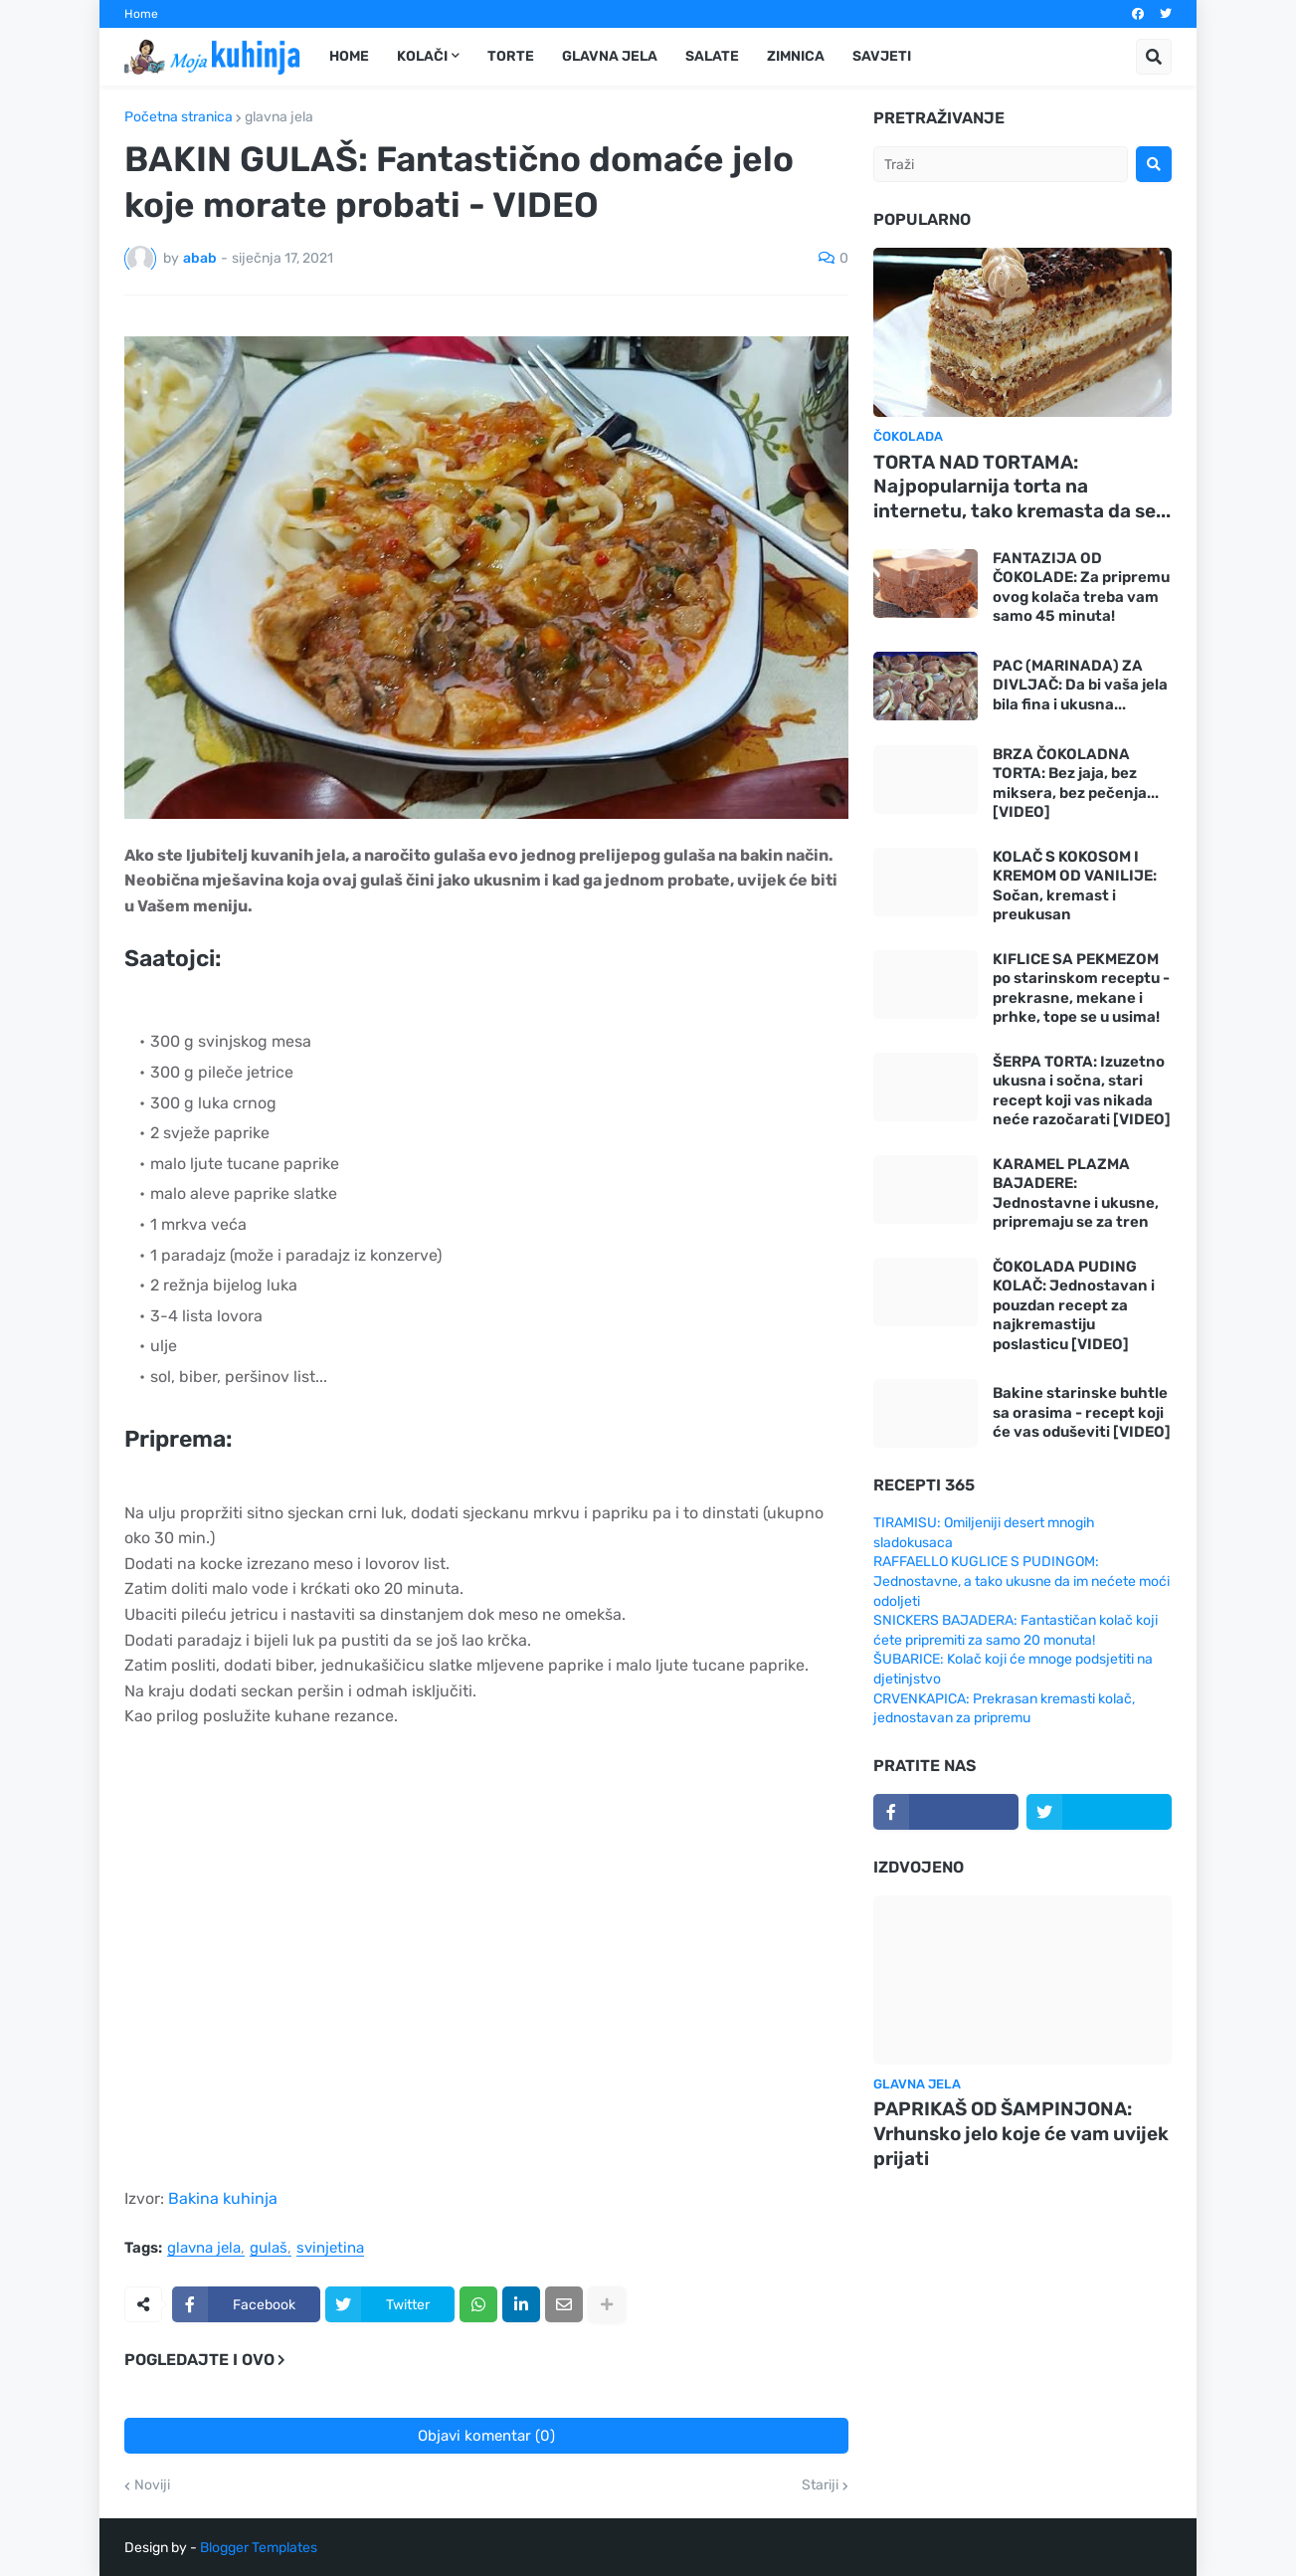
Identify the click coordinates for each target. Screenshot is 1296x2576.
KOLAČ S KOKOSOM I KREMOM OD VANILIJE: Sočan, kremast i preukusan (1075, 886)
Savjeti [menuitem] (881, 56)
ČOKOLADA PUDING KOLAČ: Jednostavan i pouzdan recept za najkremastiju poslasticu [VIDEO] (1074, 1305)
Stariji (820, 2485)
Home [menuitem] (349, 56)
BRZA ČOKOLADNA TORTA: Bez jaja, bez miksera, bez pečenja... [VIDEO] (1076, 783)
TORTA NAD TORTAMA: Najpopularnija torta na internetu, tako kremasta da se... (1022, 486)
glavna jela (279, 117)
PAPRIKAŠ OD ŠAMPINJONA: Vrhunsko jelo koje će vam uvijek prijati (1021, 2133)
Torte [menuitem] (510, 56)
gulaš (268, 2249)
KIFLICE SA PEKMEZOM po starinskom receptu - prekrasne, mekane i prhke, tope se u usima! (1081, 988)
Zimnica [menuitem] (796, 56)
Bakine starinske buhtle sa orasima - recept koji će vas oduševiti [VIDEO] (1082, 1412)
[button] (1154, 57)
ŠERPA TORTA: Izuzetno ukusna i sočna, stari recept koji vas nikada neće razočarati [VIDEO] (1082, 1091)
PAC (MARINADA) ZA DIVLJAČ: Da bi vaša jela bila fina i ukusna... (1080, 685)
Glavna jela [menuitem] (609, 56)
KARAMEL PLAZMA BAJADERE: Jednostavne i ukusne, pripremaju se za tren (1076, 1193)
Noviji (152, 2485)
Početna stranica (178, 117)
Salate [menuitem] (712, 56)
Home (141, 14)
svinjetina (330, 2249)
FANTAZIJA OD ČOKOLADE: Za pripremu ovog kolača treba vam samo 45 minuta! (1081, 587)
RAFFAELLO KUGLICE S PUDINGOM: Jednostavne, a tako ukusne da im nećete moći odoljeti (1021, 1581)
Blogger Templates (258, 2547)
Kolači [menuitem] (422, 56)
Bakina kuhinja (223, 2198)
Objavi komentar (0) (486, 2436)
